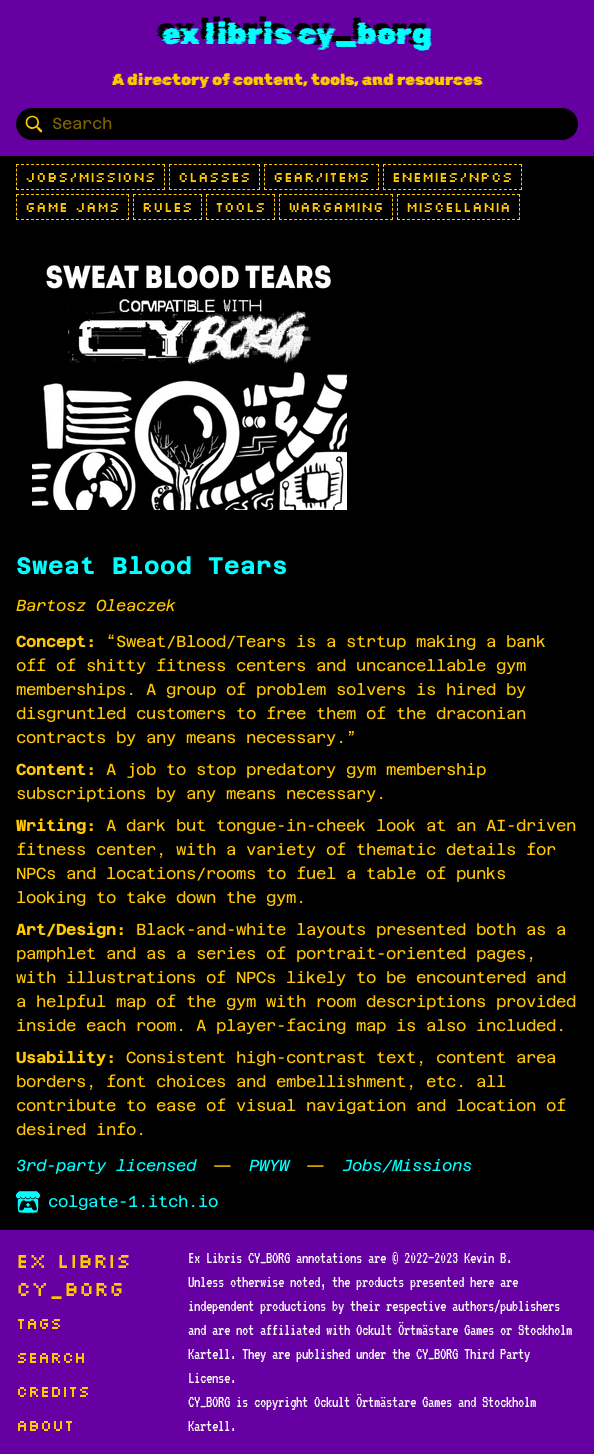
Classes (214, 177)
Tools (240, 207)
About (45, 1425)
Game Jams (72, 207)
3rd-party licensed (106, 1165)
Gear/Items (321, 177)
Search (51, 1357)
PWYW (269, 1165)
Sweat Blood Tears (152, 566)
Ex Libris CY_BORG (297, 34)
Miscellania (458, 207)
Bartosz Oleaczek (96, 605)
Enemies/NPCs (452, 177)
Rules (167, 207)
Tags (39, 1323)
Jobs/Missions (90, 177)
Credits (53, 1391)
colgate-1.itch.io (117, 1202)
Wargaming (336, 207)
